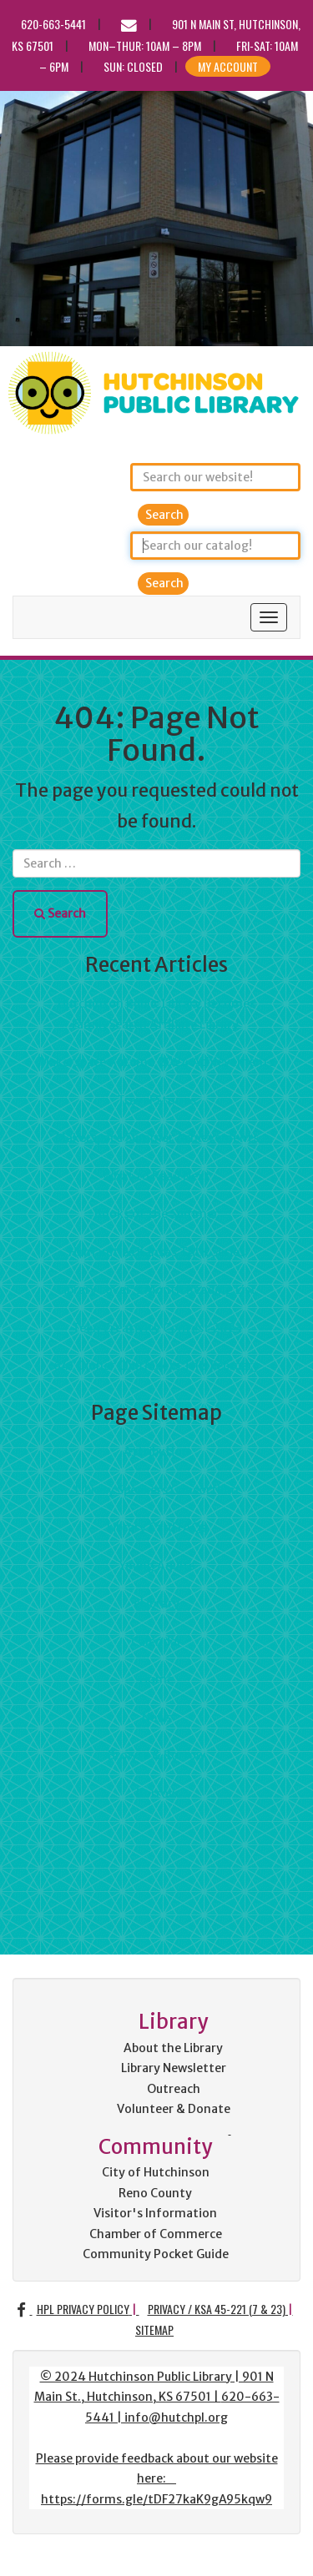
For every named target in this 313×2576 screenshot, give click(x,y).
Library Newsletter (173, 2067)
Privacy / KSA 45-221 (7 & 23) (216, 2308)
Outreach (173, 2088)
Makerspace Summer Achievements (157, 1137)
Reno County (155, 2193)
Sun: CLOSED (133, 66)
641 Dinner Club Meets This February (156, 1365)
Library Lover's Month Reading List (157, 1289)
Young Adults (156, 1565)
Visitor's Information (155, 2213)
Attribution (156, 1451)
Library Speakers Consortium (157, 1489)
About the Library (173, 2047)
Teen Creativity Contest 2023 (157, 1328)
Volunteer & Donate (173, 2108)
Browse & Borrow (156, 1755)
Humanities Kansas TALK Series (156, 1252)
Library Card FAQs (156, 1527)
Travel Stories (156, 1100)
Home (156, 1679)
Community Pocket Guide (156, 2254)
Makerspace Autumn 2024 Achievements (156, 1061)
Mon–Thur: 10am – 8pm (144, 45)
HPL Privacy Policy (83, 2308)
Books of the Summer (156, 1213)
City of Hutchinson (156, 2172)
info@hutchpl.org (176, 2417)
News (157, 1717)
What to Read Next (156, 1176)
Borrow (157, 1793)
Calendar (156, 1641)
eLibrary (156, 1603)
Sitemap (154, 2329)
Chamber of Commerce (155, 2233)
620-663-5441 (53, 24)
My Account (228, 66)
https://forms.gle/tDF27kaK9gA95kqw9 (156, 2499)
